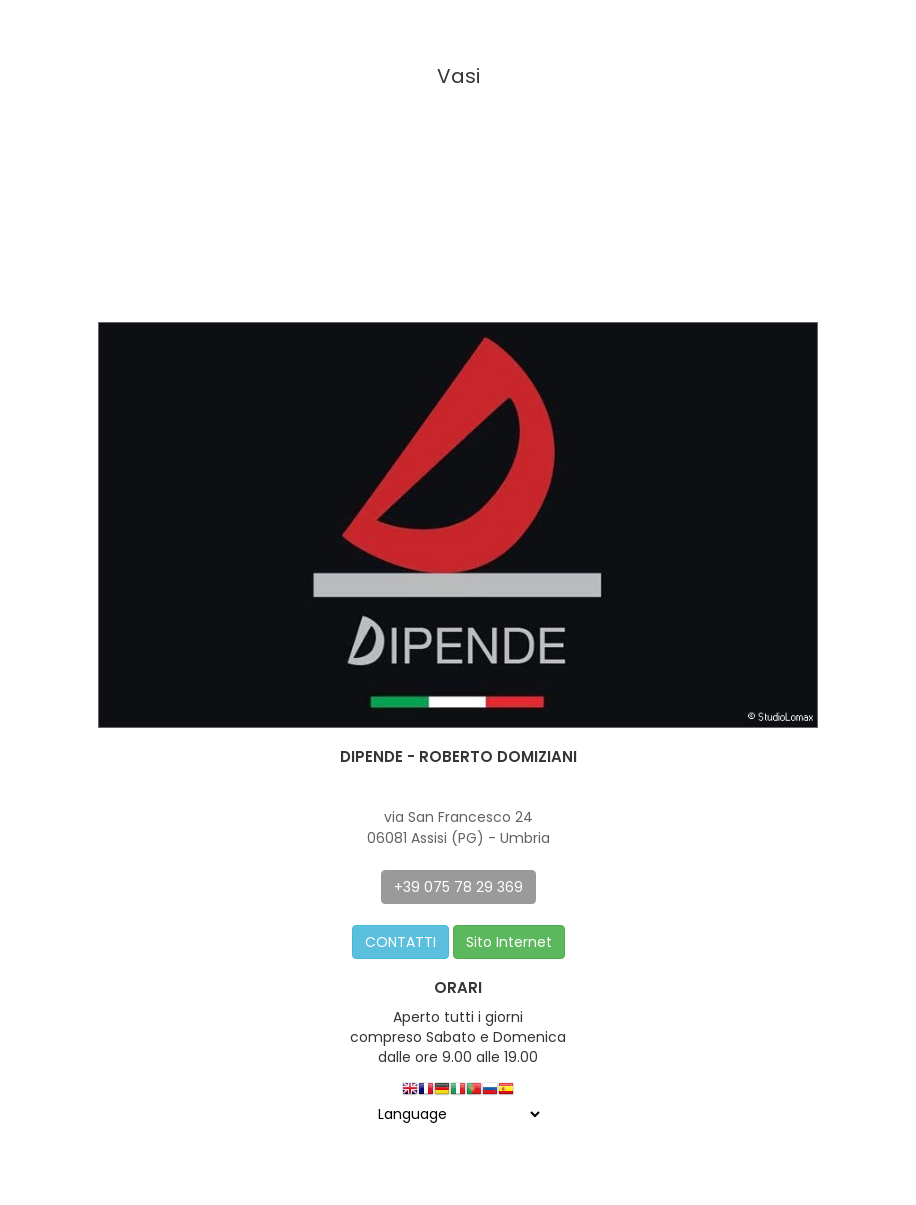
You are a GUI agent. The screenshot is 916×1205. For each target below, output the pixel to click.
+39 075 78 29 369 (458, 887)
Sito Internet (509, 942)
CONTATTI (400, 942)
